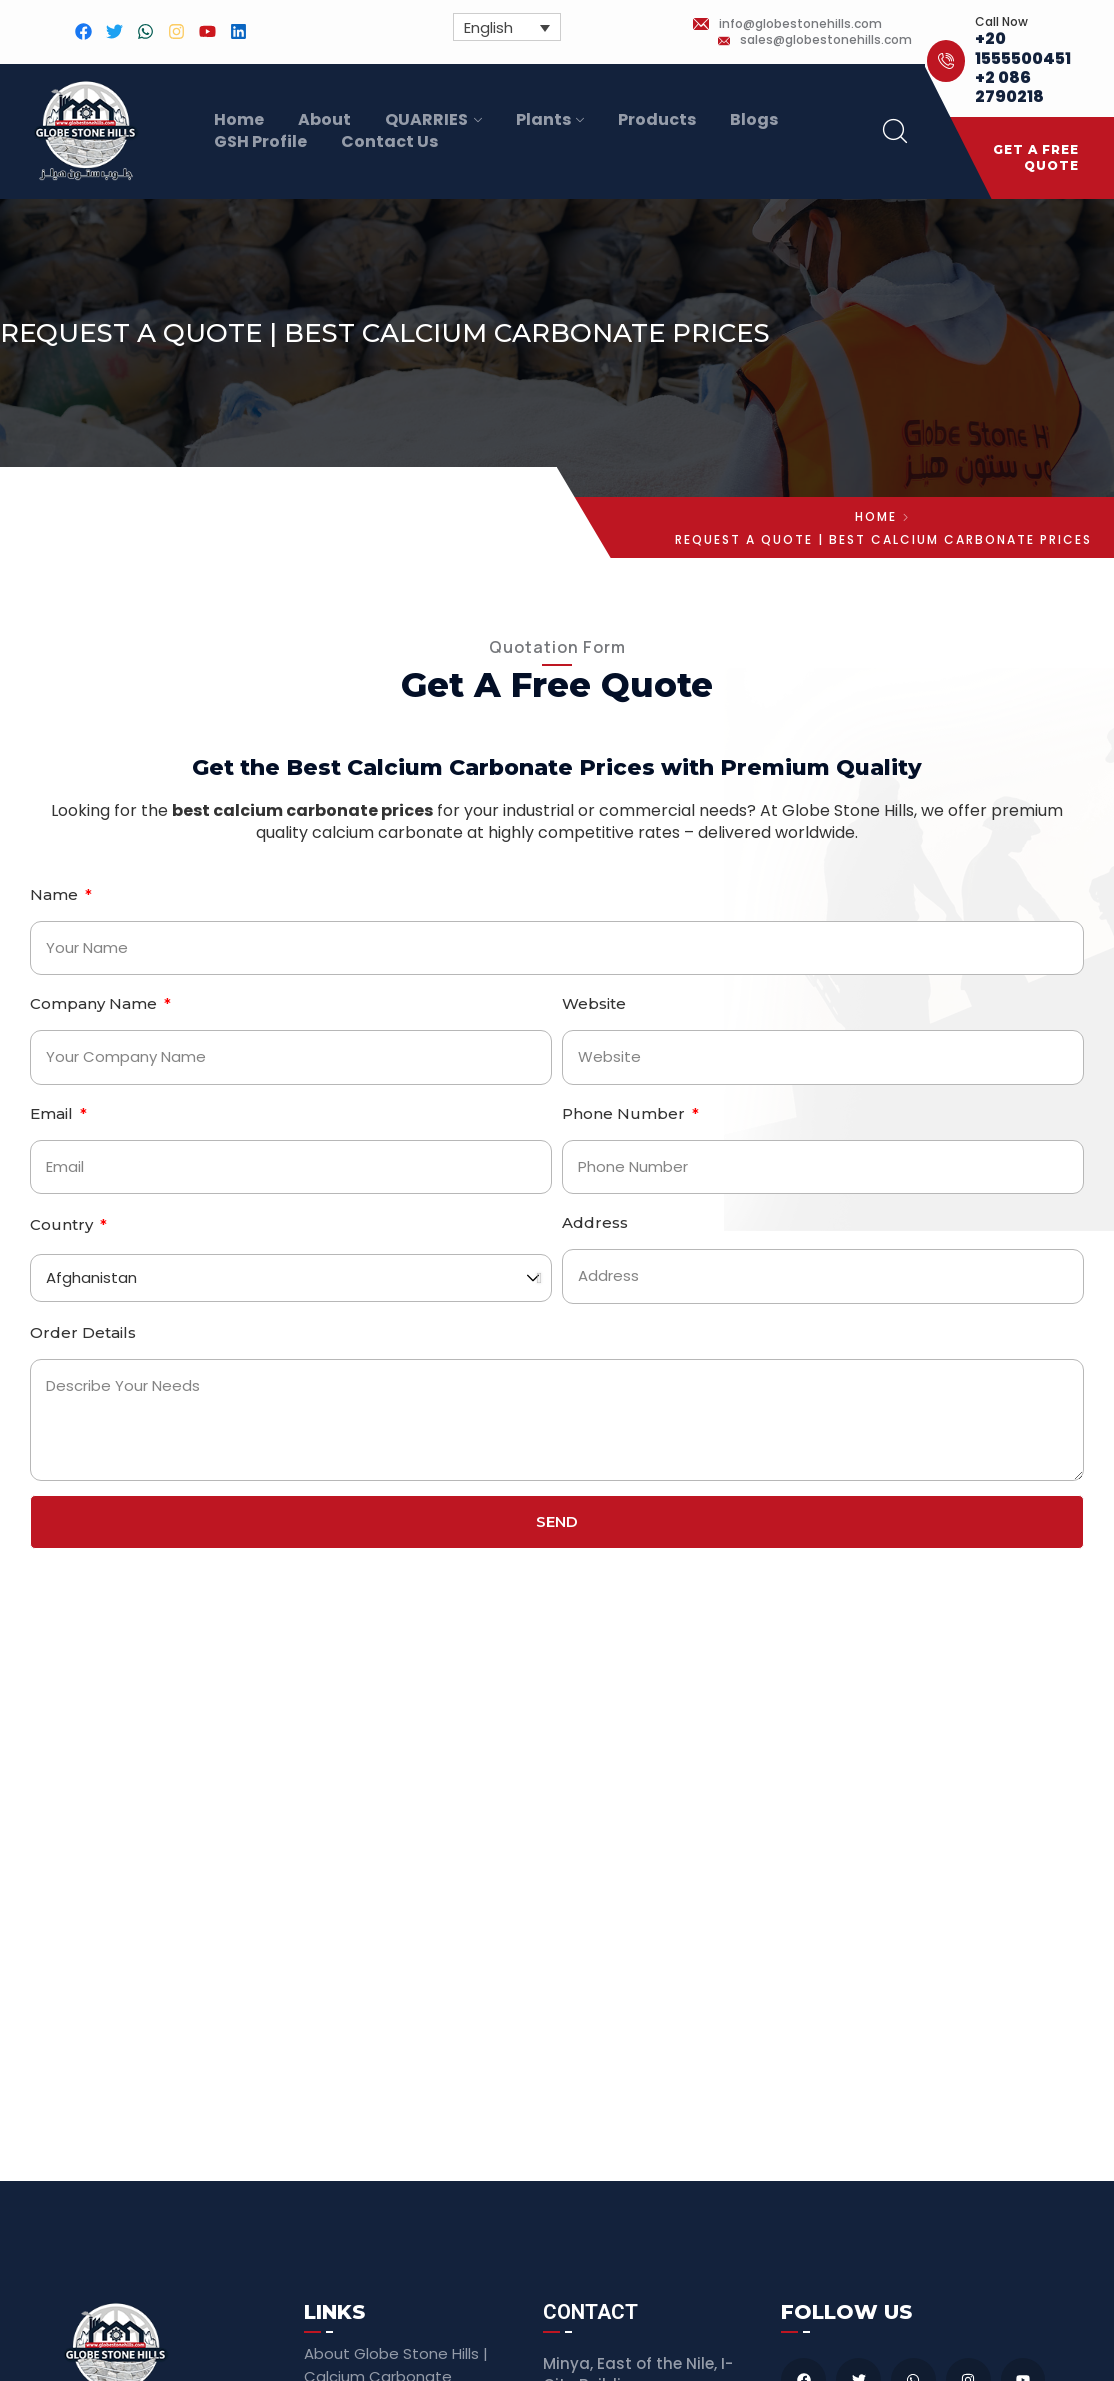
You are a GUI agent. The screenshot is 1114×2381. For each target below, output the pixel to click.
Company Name (95, 1003)
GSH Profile (260, 142)
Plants (543, 120)
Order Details (83, 1332)
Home (239, 120)
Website (594, 1003)
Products (657, 120)
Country (63, 1224)
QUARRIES (426, 120)
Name (56, 894)
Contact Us (389, 142)
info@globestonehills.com (800, 24)
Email (53, 1113)
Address (595, 1222)
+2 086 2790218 (1009, 87)
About (324, 120)
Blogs (754, 120)
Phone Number (625, 1113)
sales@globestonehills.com (826, 40)
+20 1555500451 (1023, 48)
